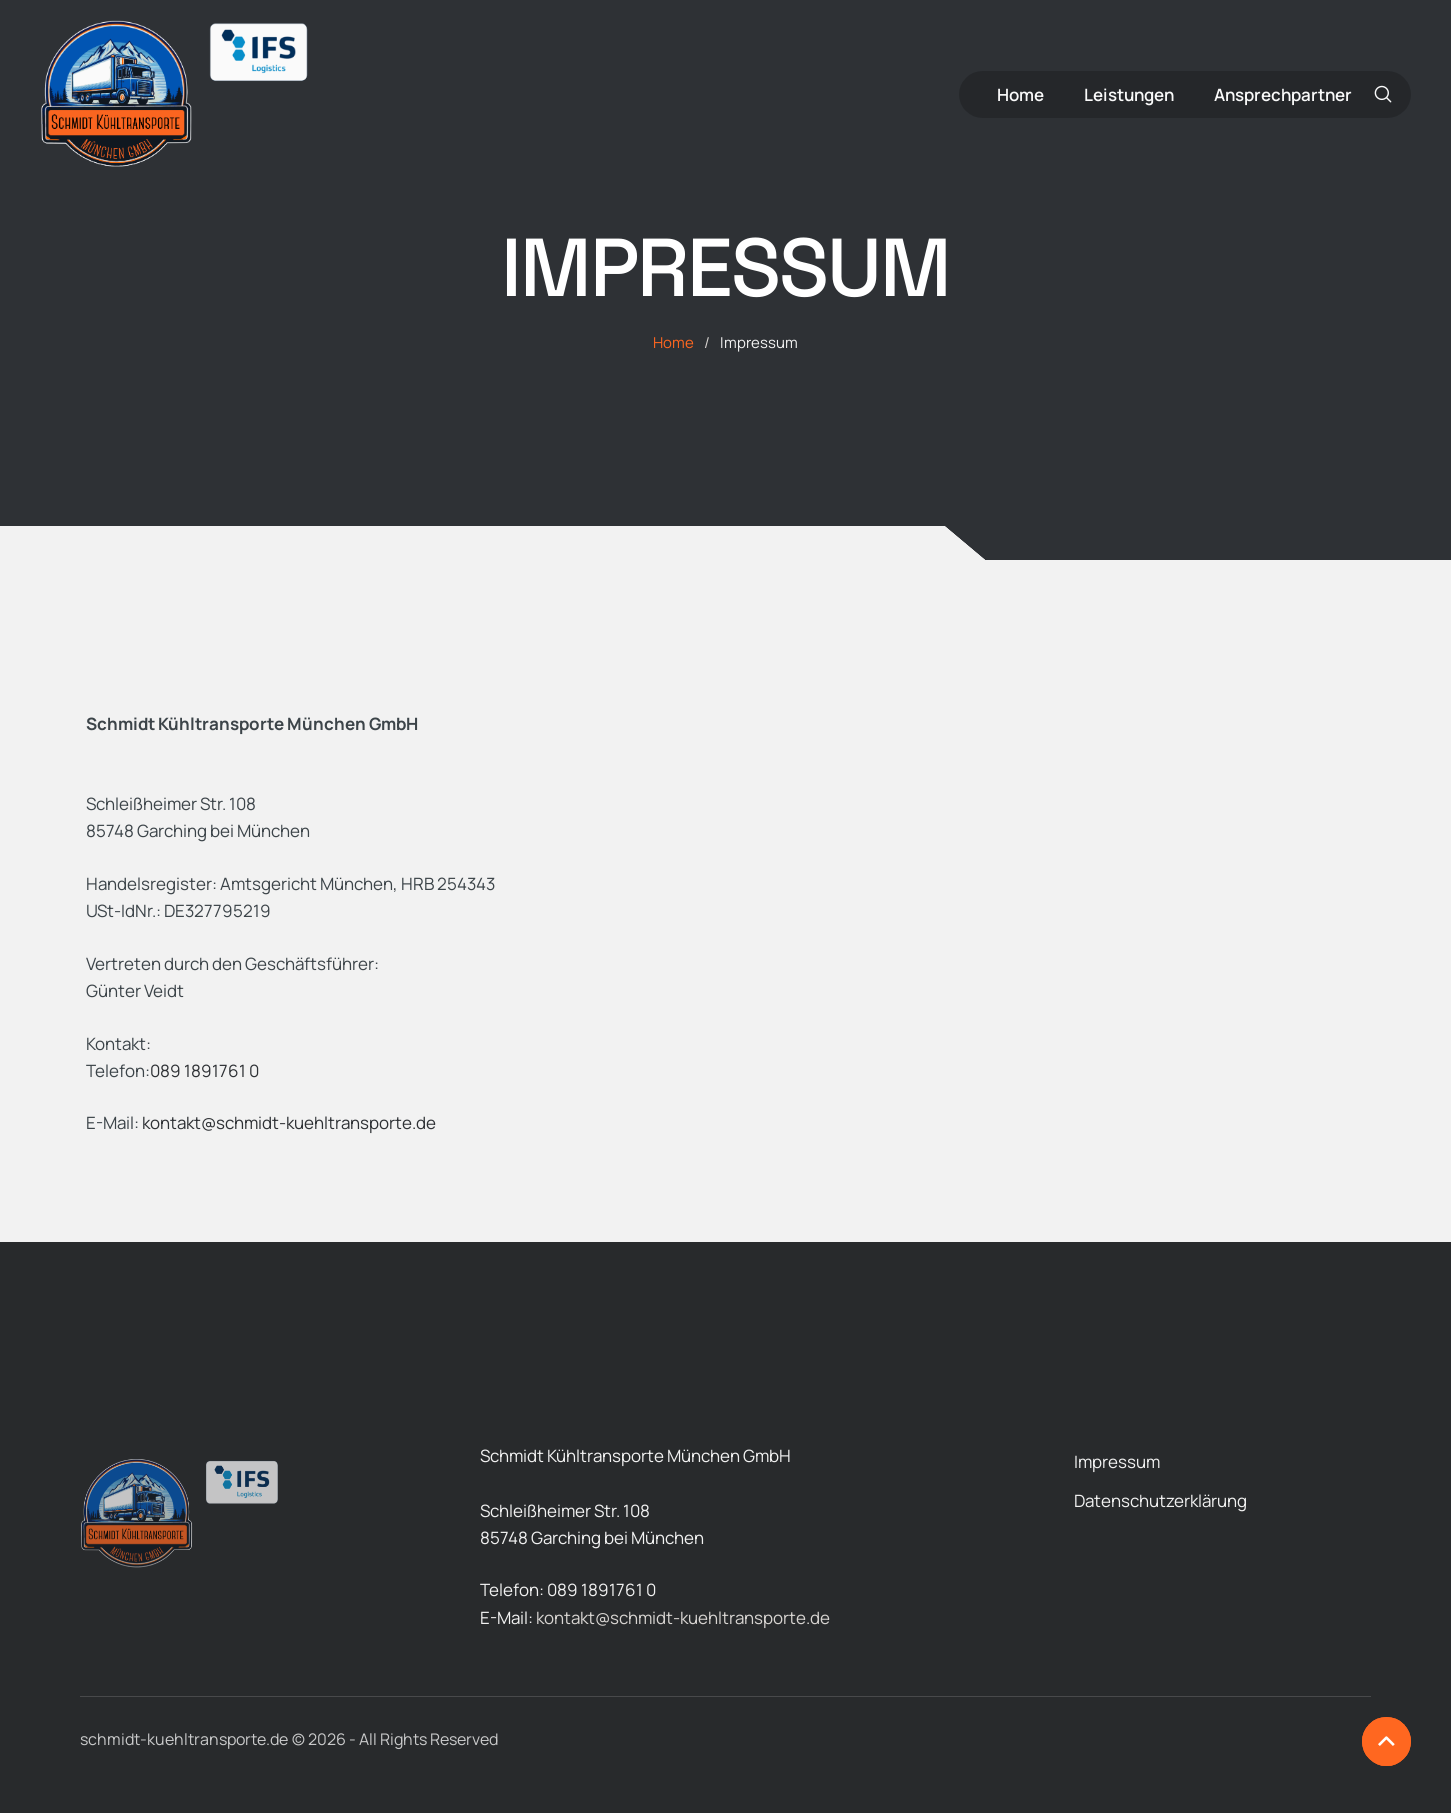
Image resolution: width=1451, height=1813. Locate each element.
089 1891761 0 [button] (204, 1070)
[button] (1383, 94)
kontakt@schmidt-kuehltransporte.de (683, 1617)
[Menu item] (1020, 94)
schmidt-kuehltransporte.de (184, 1739)
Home (673, 342)
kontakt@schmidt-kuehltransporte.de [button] (289, 1122)
